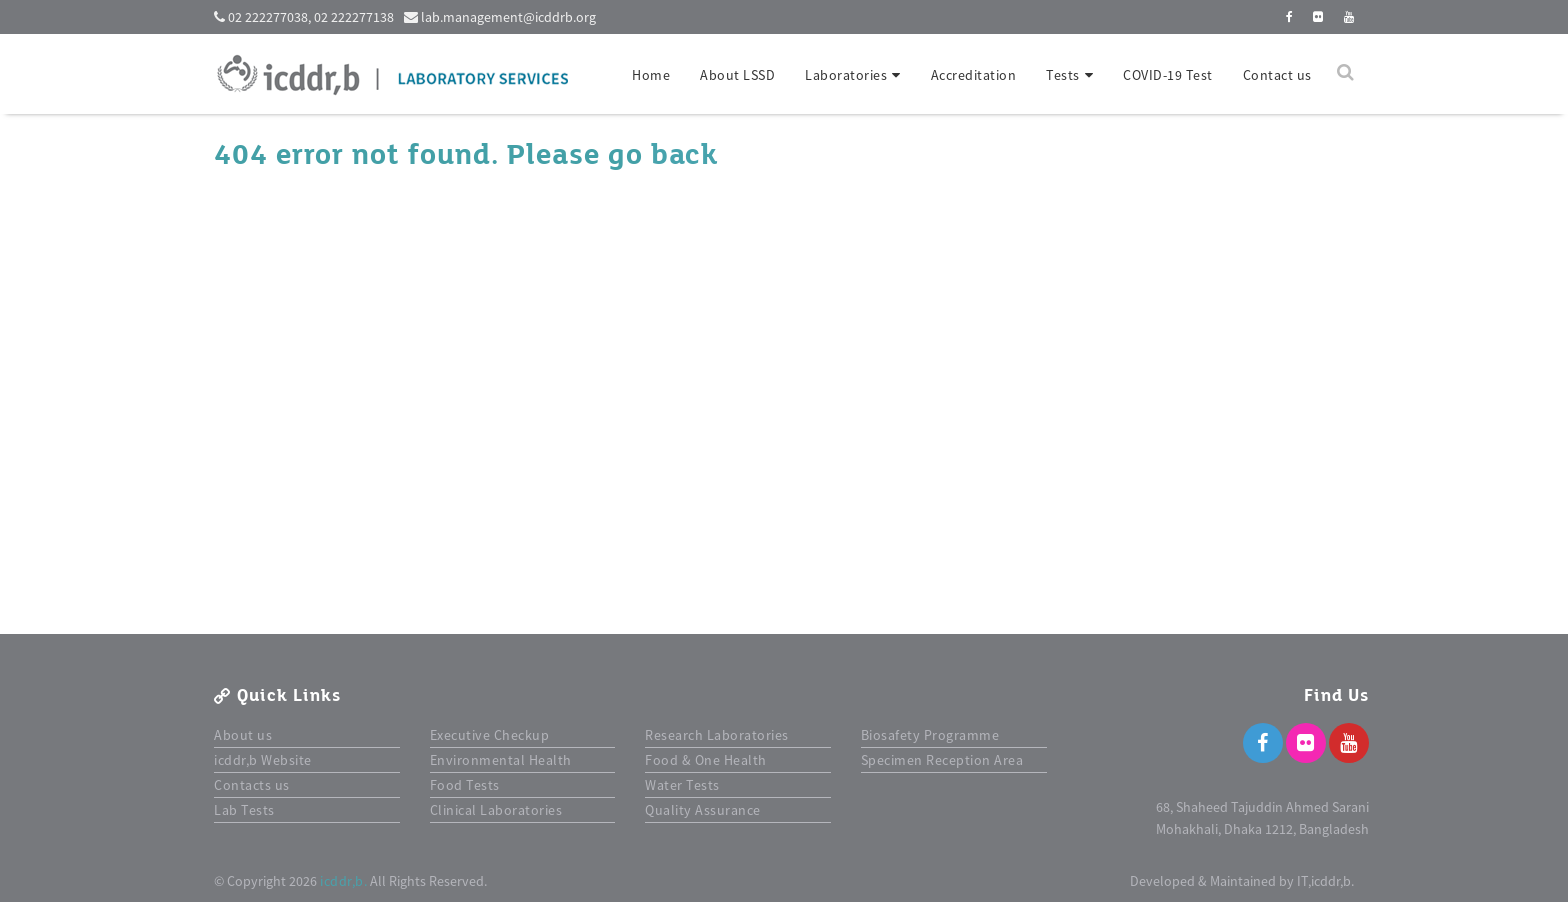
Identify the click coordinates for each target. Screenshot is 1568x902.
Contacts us (252, 785)
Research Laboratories (717, 735)
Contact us (1277, 75)
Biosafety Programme (930, 735)
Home (651, 75)
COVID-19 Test (1168, 75)
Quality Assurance (703, 810)
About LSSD (737, 75)
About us (243, 735)
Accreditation (974, 75)
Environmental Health (501, 760)
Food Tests (465, 785)
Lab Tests (244, 810)
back (684, 155)
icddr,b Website (263, 760)
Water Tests (682, 785)
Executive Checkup (490, 735)
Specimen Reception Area (942, 760)
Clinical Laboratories (496, 810)
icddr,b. (343, 881)
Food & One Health (706, 760)
